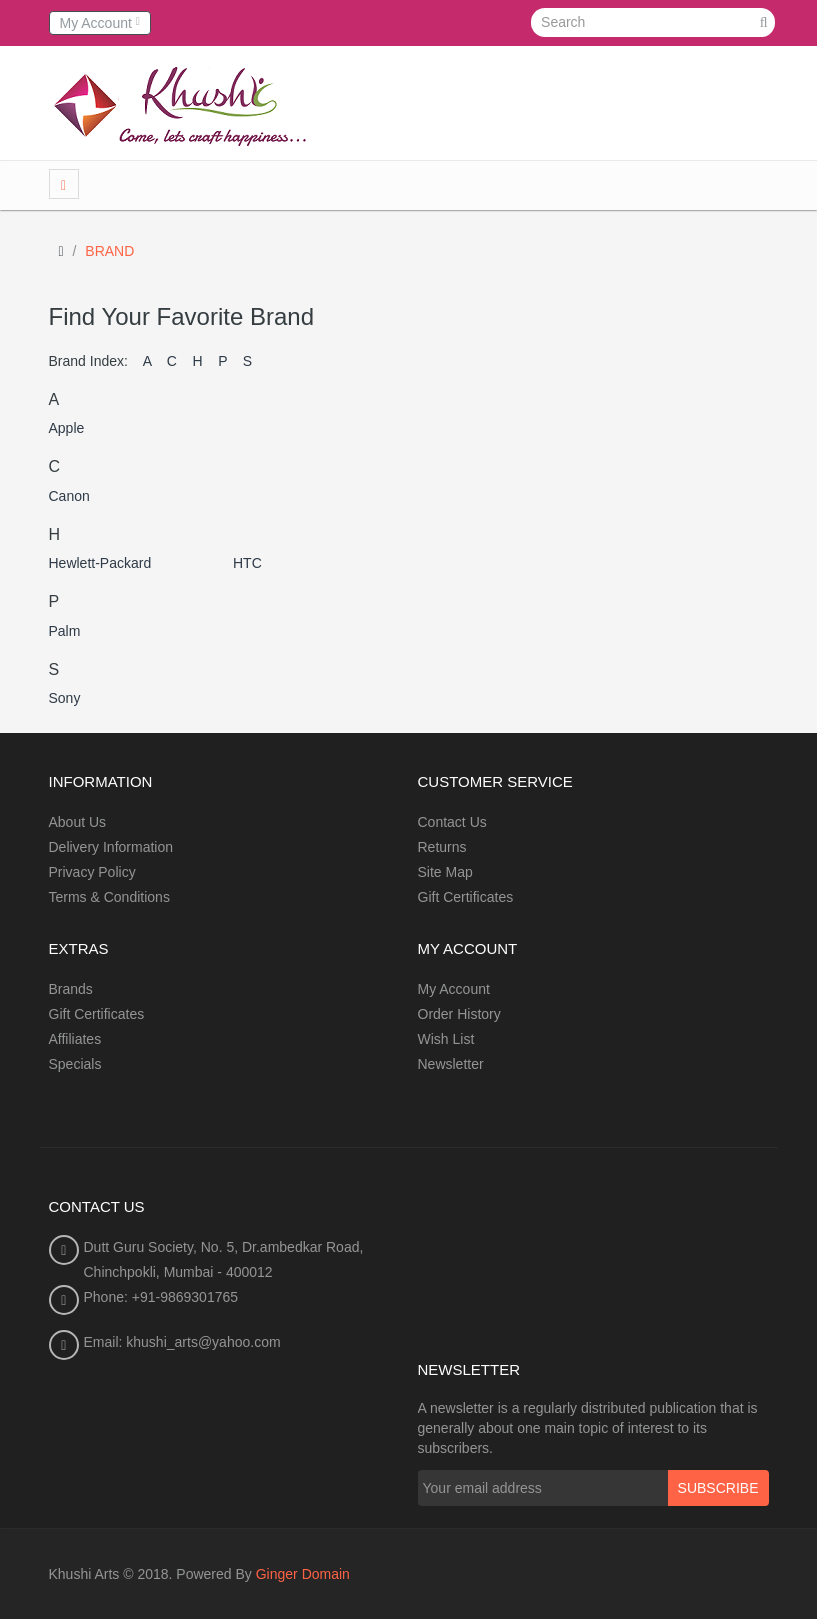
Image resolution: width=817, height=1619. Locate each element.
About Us (78, 822)
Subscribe (718, 1488)
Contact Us (452, 822)
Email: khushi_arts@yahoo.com (182, 1342)
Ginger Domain (303, 1574)
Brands (71, 989)
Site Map (445, 872)
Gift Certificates (466, 897)
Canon (69, 496)
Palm (65, 631)
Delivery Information (111, 847)
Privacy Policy (92, 872)
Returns (442, 847)
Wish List (446, 1039)
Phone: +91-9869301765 (161, 1297)
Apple (67, 428)
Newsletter (451, 1064)
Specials (75, 1064)
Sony (65, 698)
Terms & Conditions (109, 897)
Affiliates (75, 1039)
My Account (454, 989)
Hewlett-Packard (100, 563)
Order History (459, 1014)
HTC (247, 563)
